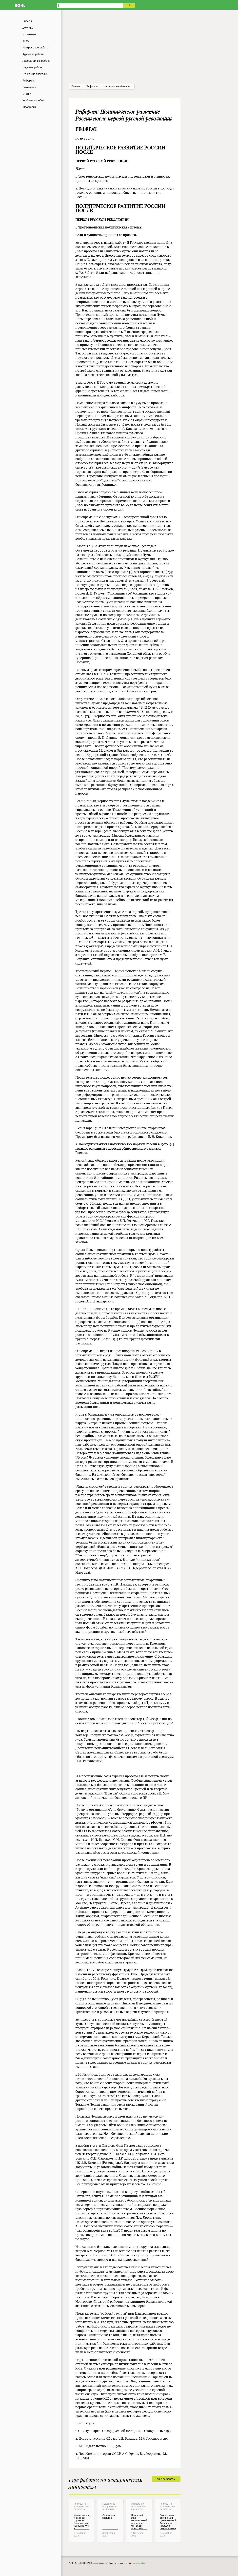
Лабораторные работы (36, 60)
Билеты (27, 21)
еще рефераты (166, 2479)
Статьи (26, 93)
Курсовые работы (33, 54)
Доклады (27, 27)
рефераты (92, 86)
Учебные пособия (33, 100)
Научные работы (32, 67)
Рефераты (28, 80)
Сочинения (29, 87)
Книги (25, 41)
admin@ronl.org (139, 2563)
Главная (75, 86)
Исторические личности (117, 86)
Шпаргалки (29, 107)
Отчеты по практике (34, 74)
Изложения (29, 34)
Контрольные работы (35, 47)
